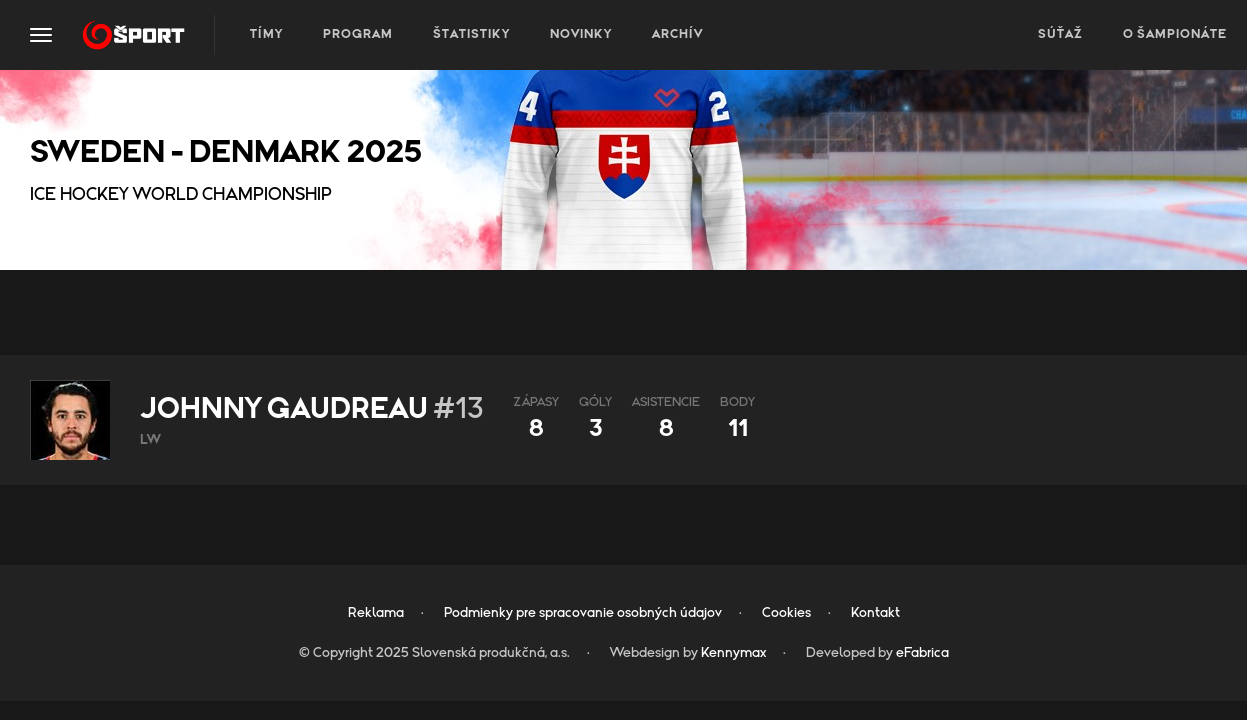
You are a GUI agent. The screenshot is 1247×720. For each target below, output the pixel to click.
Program (358, 34)
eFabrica (922, 653)
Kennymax (733, 653)
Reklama (376, 613)
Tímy (266, 34)
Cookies (786, 613)
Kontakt (875, 613)
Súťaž (1060, 34)
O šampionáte (1175, 34)
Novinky (581, 34)
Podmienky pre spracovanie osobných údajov (583, 613)
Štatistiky (471, 34)
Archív (677, 34)
